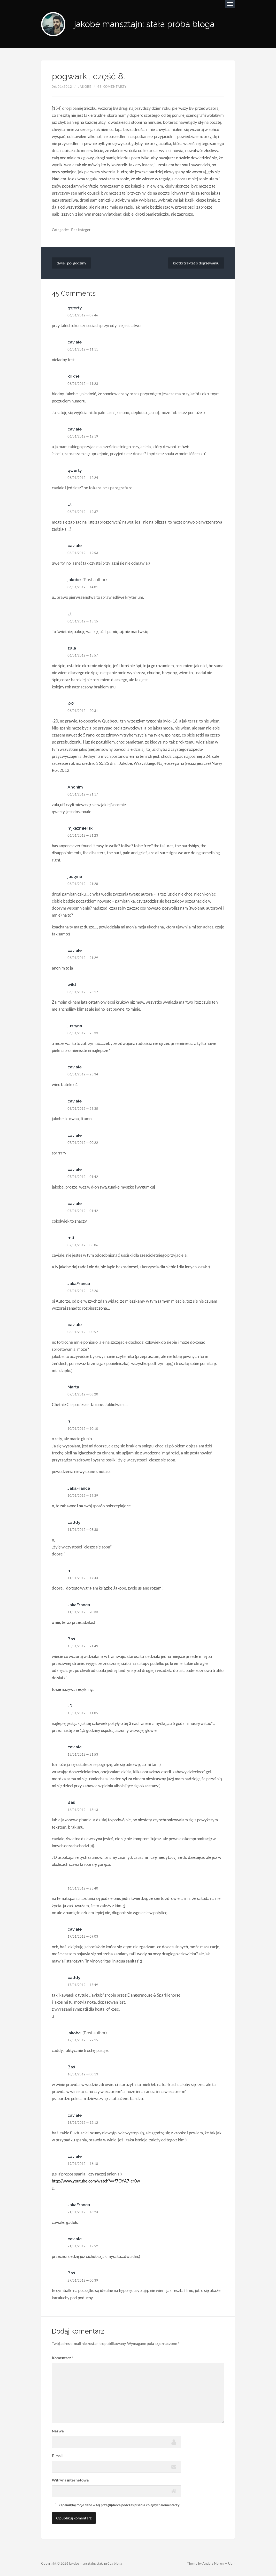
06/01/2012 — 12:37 (83, 512)
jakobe (85, 86)
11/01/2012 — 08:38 (83, 1530)
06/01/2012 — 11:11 (83, 349)
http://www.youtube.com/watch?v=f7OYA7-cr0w (96, 2181)
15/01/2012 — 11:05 (83, 1713)
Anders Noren (213, 2563)
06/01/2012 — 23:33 (83, 1033)
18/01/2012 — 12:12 (83, 2123)
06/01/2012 (62, 86)
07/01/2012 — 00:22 (83, 1143)
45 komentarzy (112, 86)
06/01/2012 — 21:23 (83, 836)
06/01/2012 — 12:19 (83, 436)
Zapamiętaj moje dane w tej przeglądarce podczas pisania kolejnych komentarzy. (119, 2505)
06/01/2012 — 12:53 (83, 553)
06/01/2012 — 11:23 (83, 384)
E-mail (57, 2455)
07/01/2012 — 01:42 (83, 1177)
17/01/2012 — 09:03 (83, 1937)
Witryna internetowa (70, 2480)
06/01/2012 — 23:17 (83, 992)
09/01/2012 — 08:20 (83, 1394)
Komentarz (62, 2357)
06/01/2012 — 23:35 (83, 1108)
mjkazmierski (81, 828)
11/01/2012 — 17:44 (83, 1578)
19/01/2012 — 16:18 (83, 2164)
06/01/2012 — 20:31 (83, 711)
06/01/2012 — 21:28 (83, 884)
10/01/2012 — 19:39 (83, 1495)
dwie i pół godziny (71, 263)
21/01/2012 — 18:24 (83, 2212)
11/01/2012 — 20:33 (83, 1612)
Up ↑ (231, 2563)
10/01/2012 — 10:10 (83, 1428)
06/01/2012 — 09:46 (83, 315)
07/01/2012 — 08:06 (83, 1245)
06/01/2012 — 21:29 (83, 958)
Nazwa (58, 2431)
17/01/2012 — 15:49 (83, 1985)
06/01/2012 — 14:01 (83, 587)
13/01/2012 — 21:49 (83, 1646)
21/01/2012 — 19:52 (83, 2246)
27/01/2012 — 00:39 (83, 2280)
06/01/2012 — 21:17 (83, 794)
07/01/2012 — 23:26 (83, 1291)
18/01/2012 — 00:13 (83, 2074)
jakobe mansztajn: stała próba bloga (144, 24)
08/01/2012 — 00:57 (83, 1332)
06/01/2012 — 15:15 (83, 621)
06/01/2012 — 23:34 (83, 1074)
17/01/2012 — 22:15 (83, 2040)
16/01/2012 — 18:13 (83, 1810)
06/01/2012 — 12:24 (83, 478)
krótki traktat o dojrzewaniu (196, 263)
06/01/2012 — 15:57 (83, 655)
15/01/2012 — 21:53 (83, 1754)
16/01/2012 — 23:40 (83, 1888)
